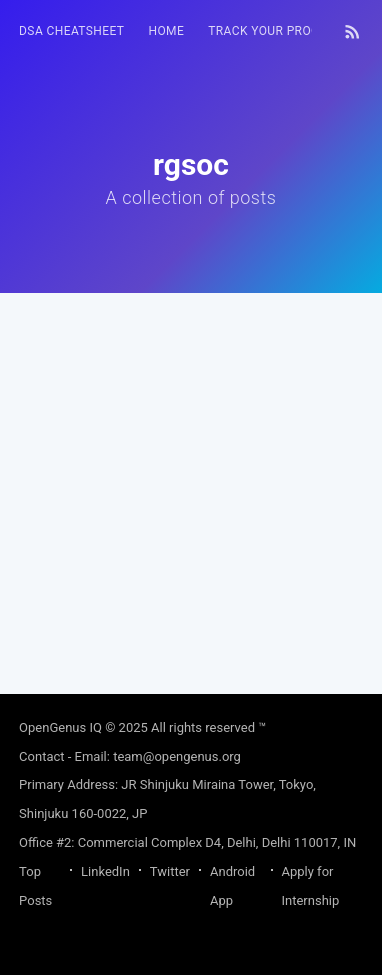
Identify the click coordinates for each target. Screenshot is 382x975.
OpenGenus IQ (60, 727)
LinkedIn (105, 871)
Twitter (170, 871)
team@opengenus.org (177, 756)
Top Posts (35, 886)
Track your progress (279, 31)
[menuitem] (71, 31)
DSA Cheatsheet (71, 31)
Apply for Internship (311, 886)
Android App (232, 886)
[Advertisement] (191, 484)
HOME (166, 31)
